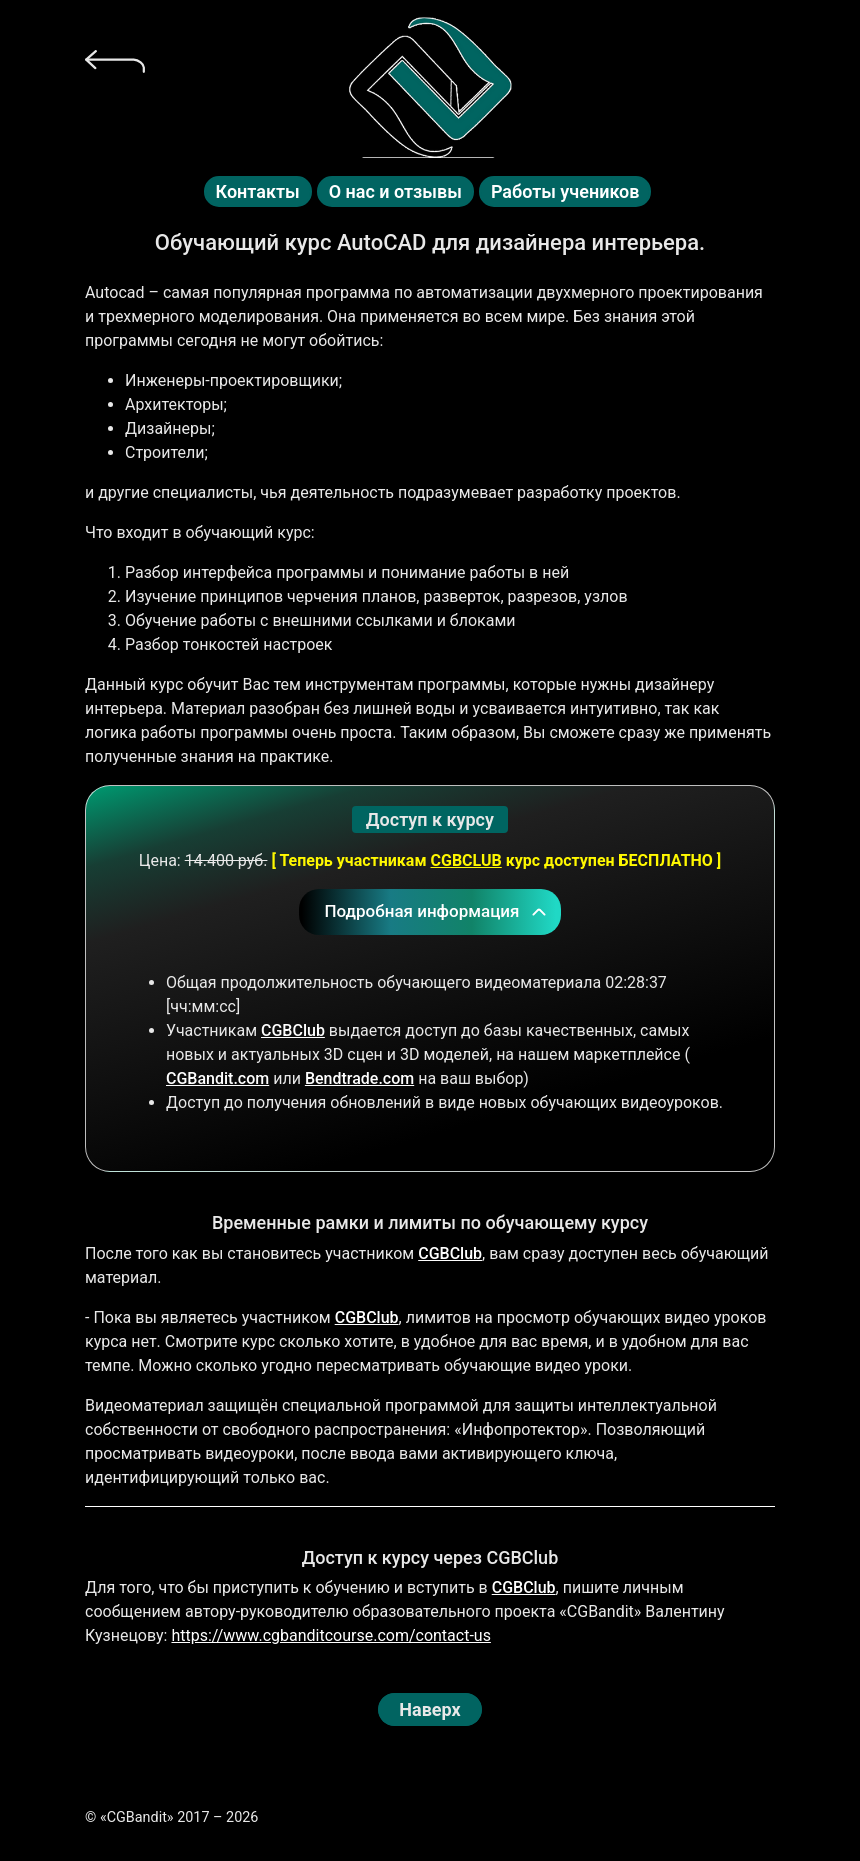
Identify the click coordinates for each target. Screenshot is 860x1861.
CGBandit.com (217, 1078)
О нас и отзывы (395, 191)
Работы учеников (565, 191)
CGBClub (293, 1030)
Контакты (258, 191)
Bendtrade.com (359, 1078)
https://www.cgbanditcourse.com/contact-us (330, 1635)
